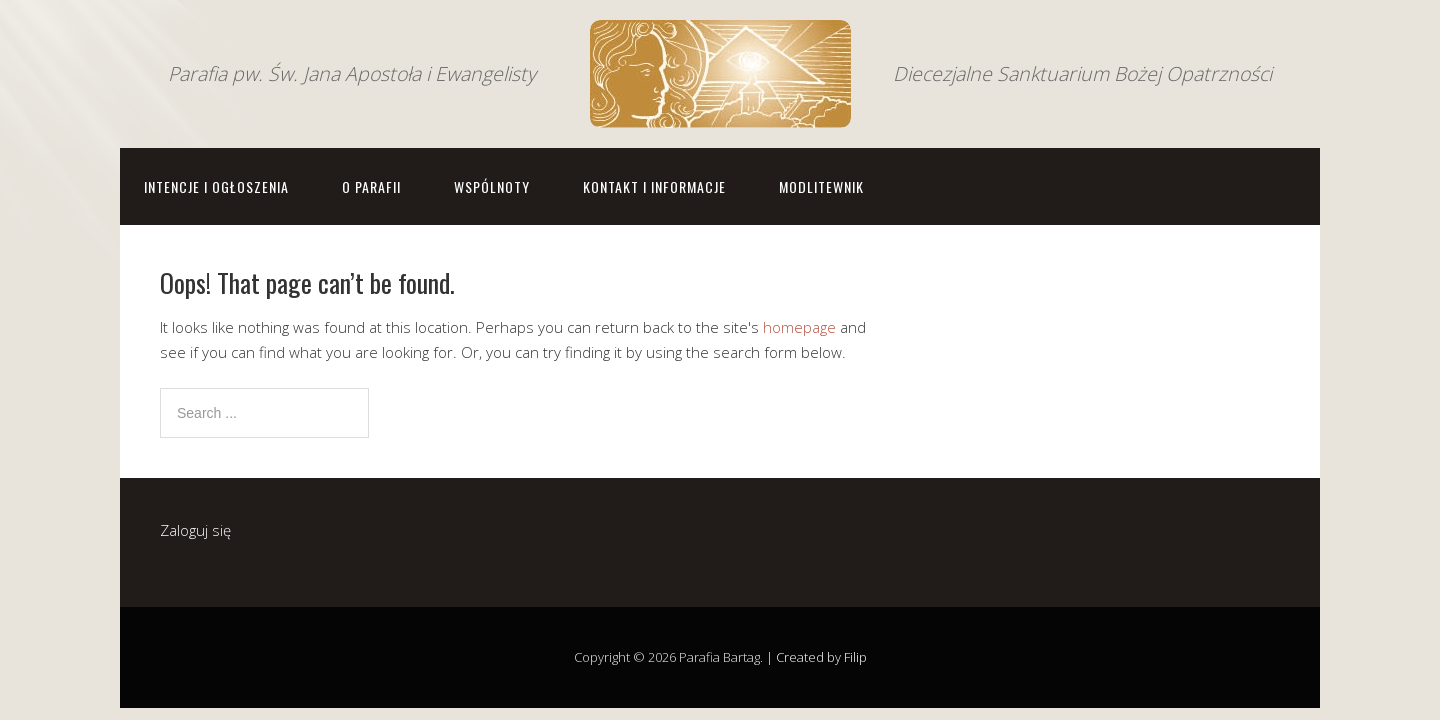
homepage (799, 327)
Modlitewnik (821, 186)
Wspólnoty (492, 186)
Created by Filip (821, 657)
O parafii (371, 186)
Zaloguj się (195, 530)
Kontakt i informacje (654, 186)
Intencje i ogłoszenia (216, 186)
